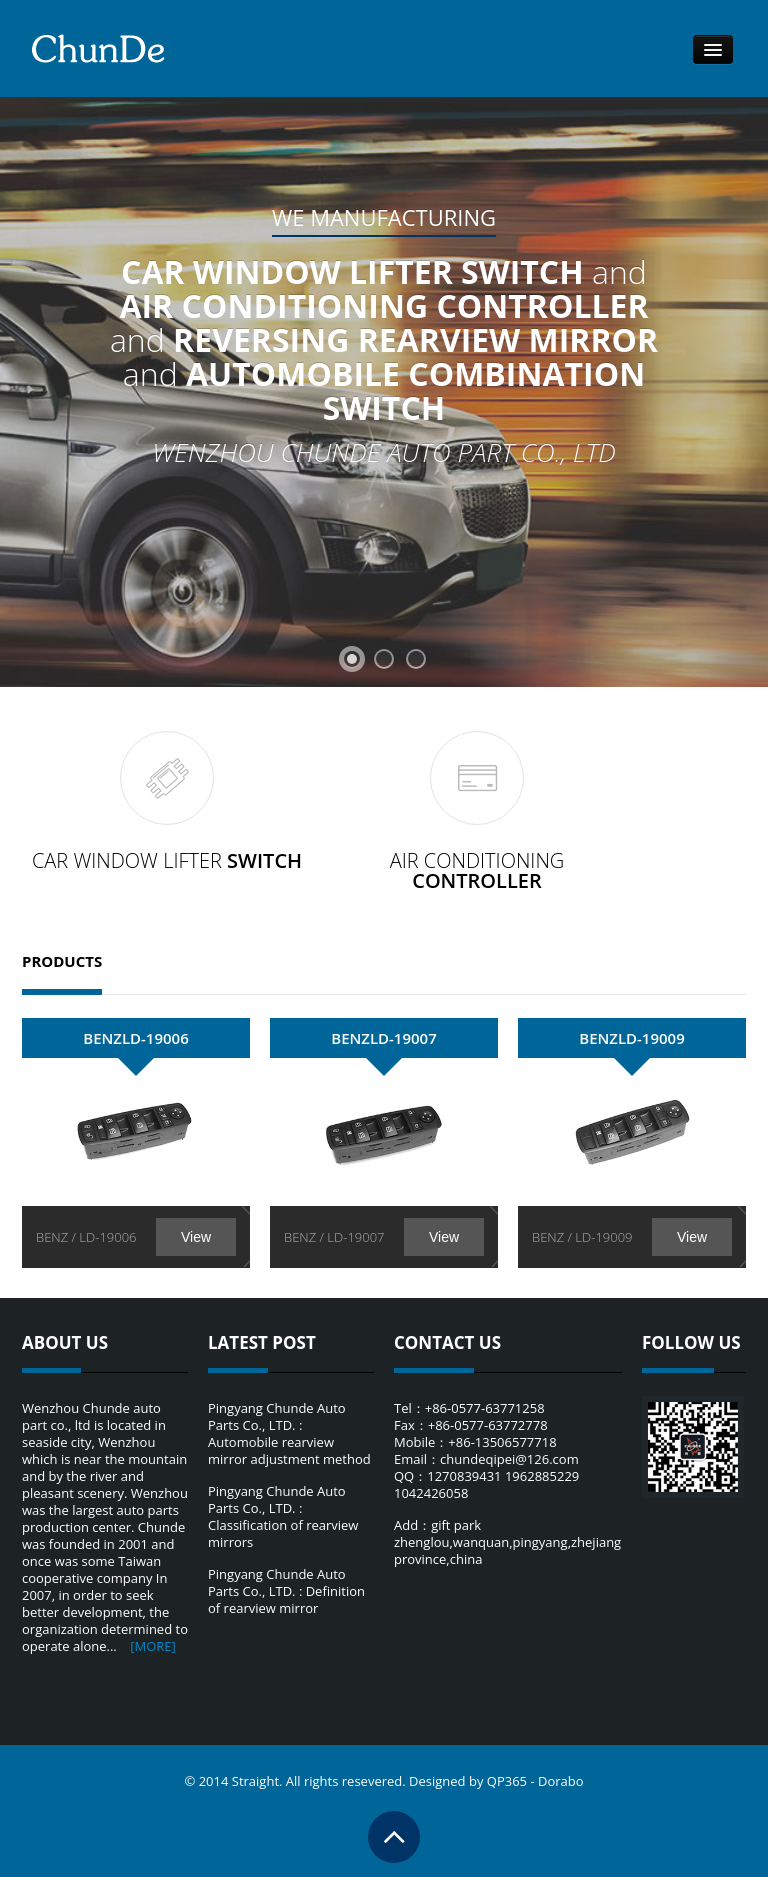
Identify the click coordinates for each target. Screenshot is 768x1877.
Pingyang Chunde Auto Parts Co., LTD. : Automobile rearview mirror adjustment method (289, 1433)
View (196, 1237)
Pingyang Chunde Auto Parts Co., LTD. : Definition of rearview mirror (286, 1591)
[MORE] (153, 1646)
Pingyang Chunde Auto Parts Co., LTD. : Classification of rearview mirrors (283, 1516)
